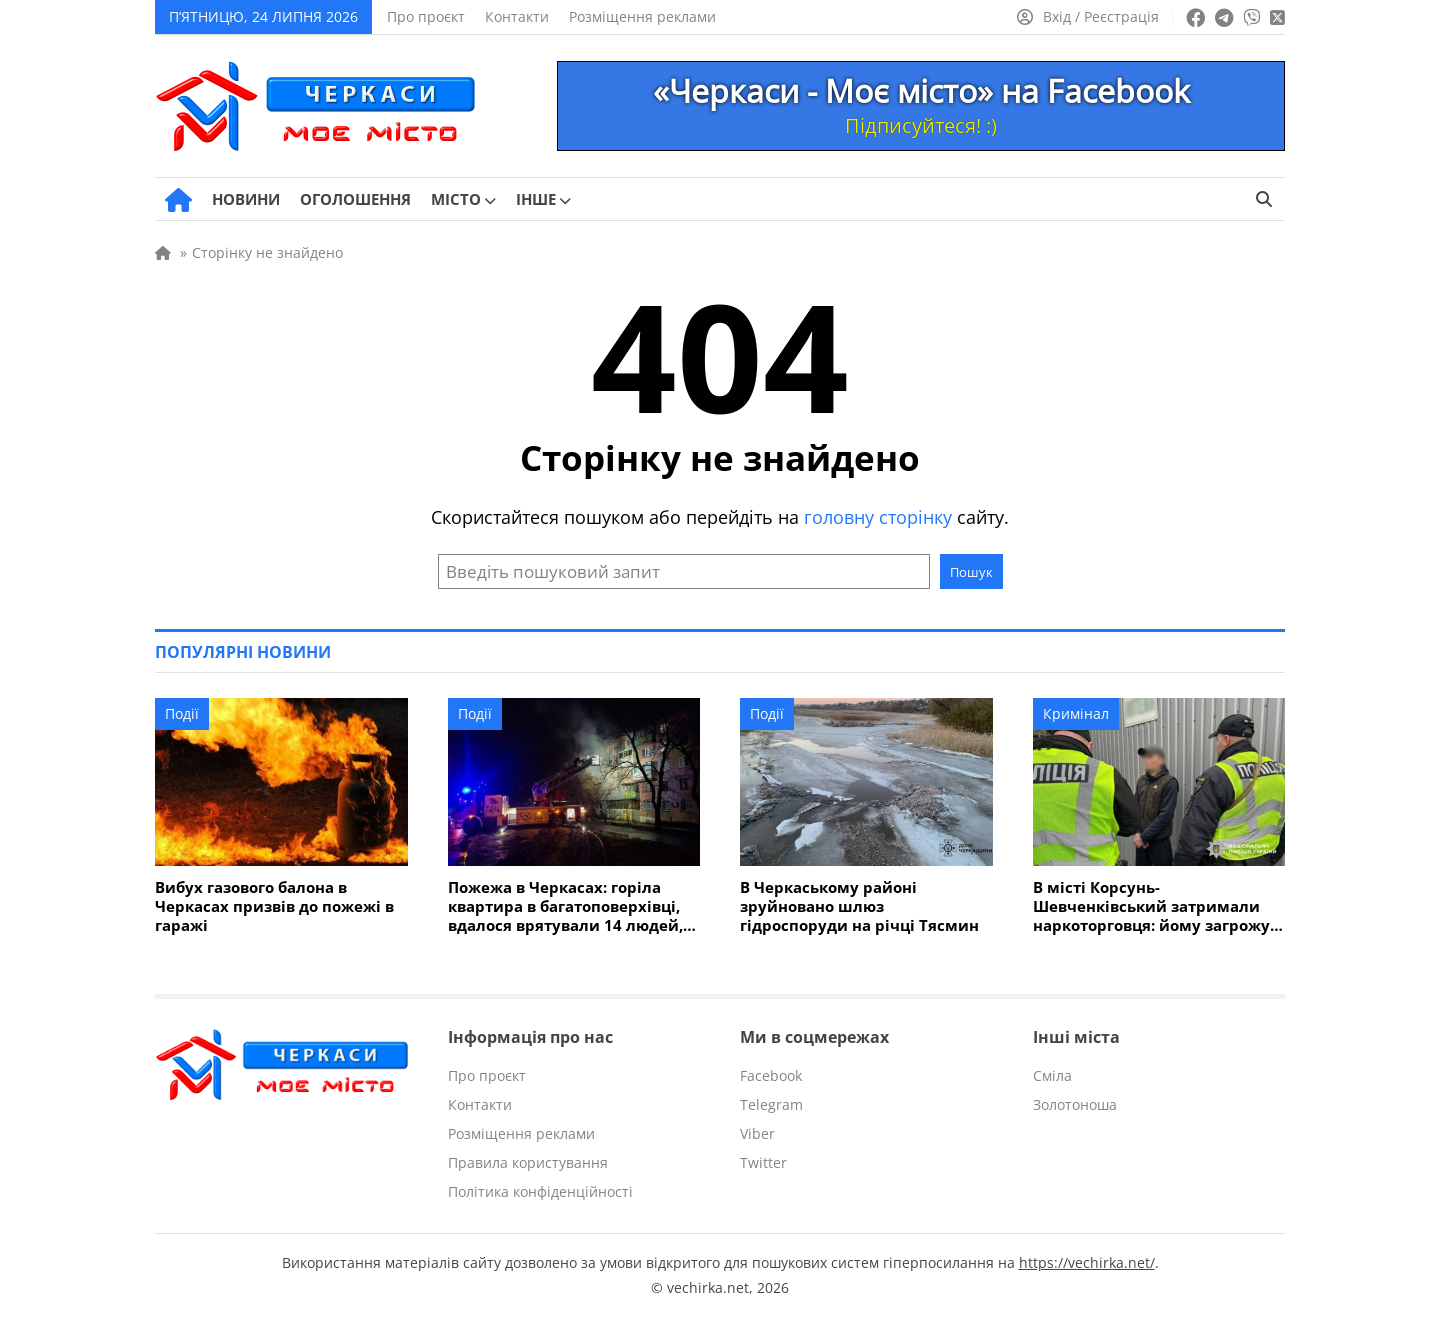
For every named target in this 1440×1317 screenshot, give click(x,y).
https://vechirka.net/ (1087, 1262)
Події (182, 713)
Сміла (1052, 1075)
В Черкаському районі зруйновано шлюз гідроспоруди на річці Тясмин (859, 906)
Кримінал (1076, 713)
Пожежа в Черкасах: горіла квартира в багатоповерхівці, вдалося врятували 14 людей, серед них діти (565, 906)
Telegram (771, 1104)
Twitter (763, 1162)
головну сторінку (878, 517)
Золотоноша (1075, 1104)
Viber (757, 1133)
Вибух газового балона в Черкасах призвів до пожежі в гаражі (274, 906)
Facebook (771, 1075)
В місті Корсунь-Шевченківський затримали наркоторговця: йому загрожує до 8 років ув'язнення (1155, 906)
